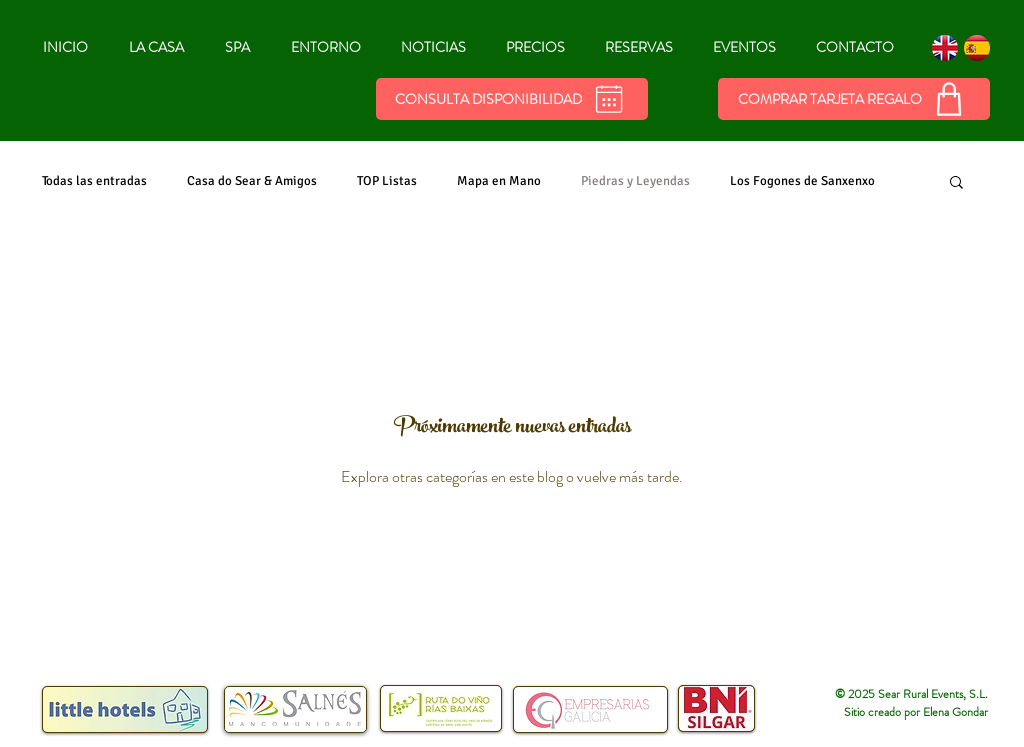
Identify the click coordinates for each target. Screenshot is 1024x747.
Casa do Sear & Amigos (252, 181)
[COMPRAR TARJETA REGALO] (854, 99)
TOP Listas (387, 181)
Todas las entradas (94, 181)
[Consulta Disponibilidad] (512, 99)
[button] (956, 183)
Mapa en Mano (499, 181)
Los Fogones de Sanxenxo (802, 181)
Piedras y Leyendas (635, 181)
